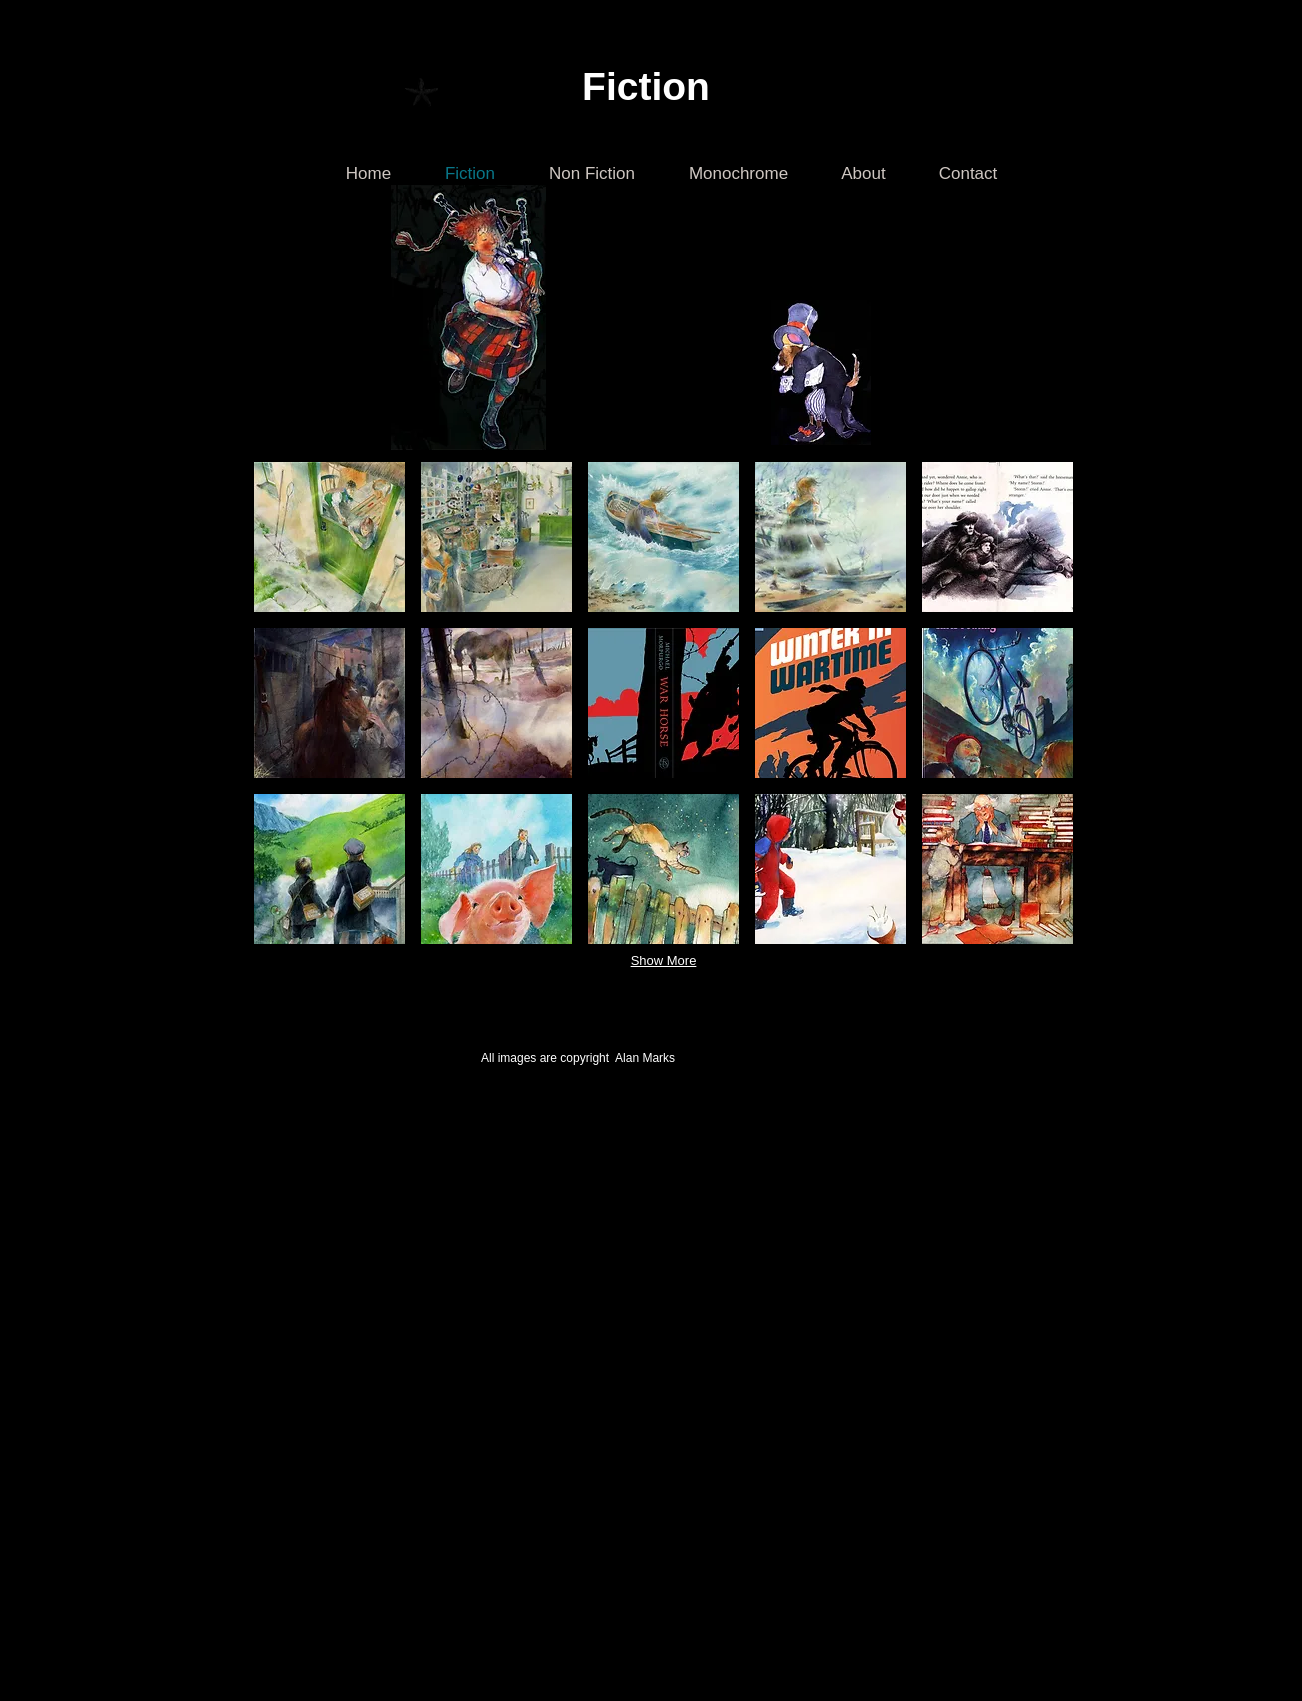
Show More (664, 960)
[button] (329, 537)
